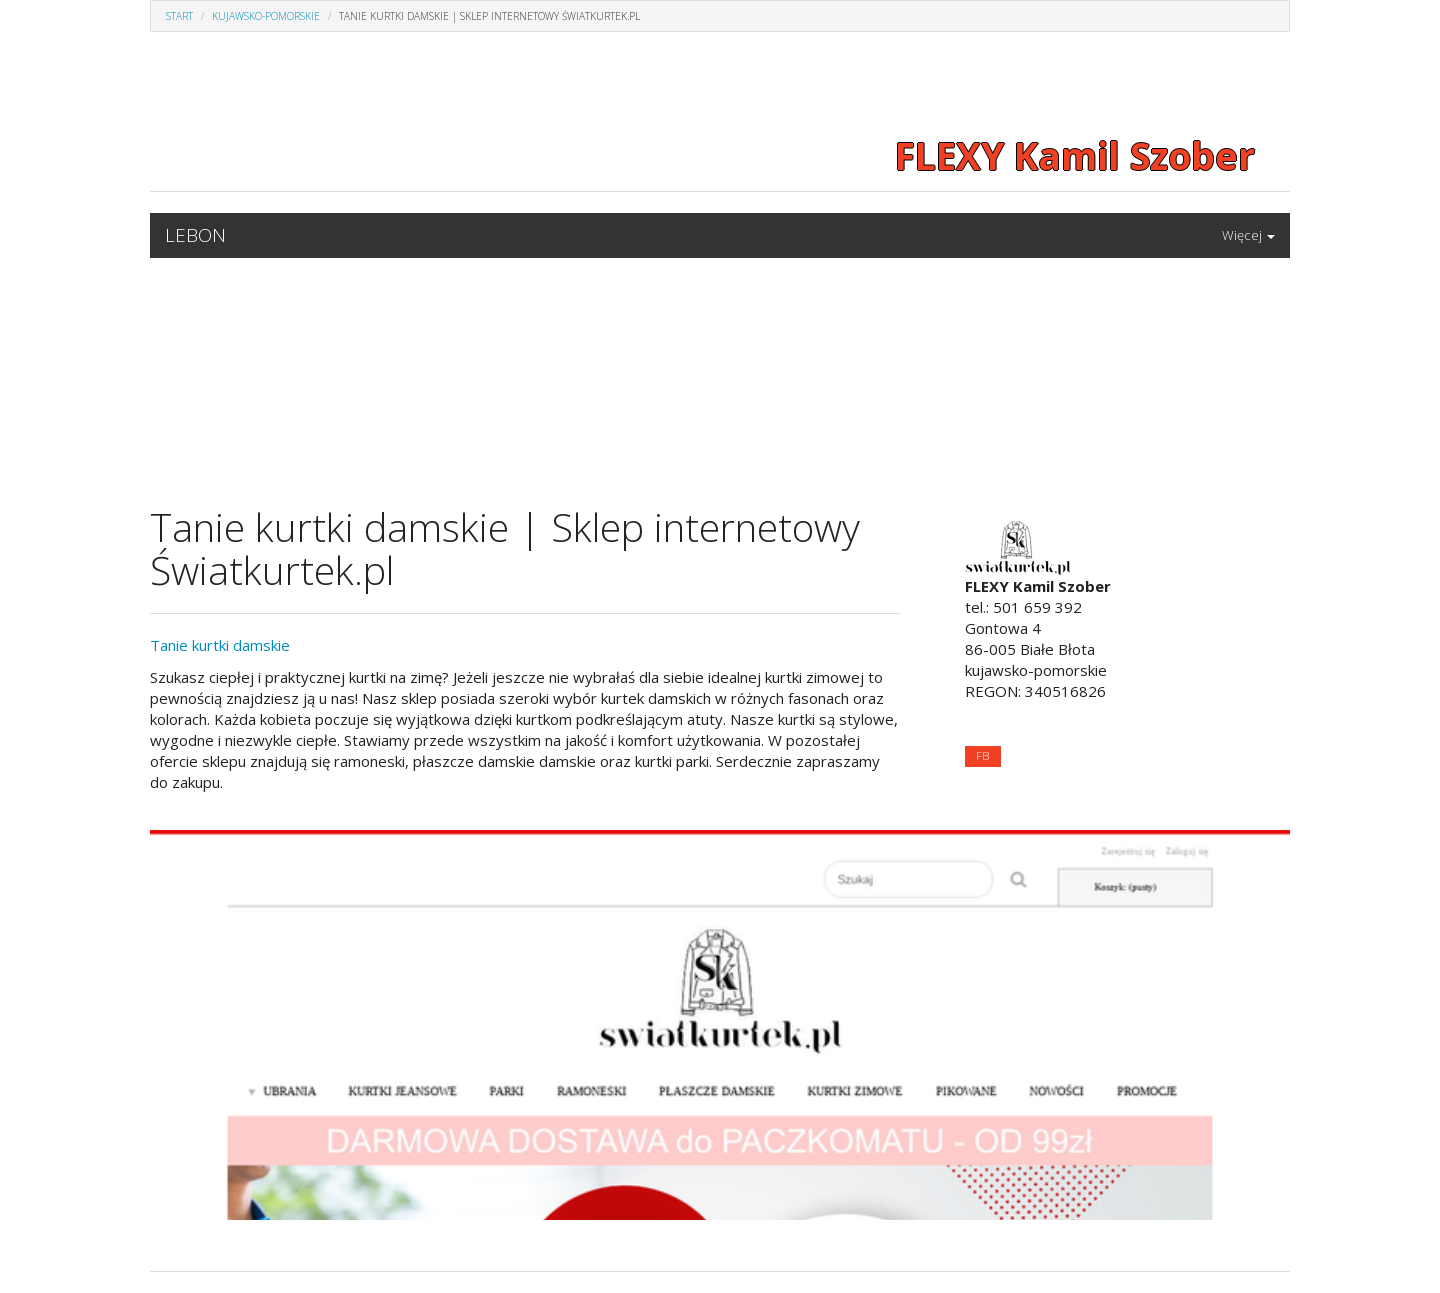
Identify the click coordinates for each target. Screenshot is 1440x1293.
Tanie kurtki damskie (220, 645)
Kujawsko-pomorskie (266, 16)
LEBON (195, 235)
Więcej (1248, 235)
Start (179, 16)
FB (982, 755)
